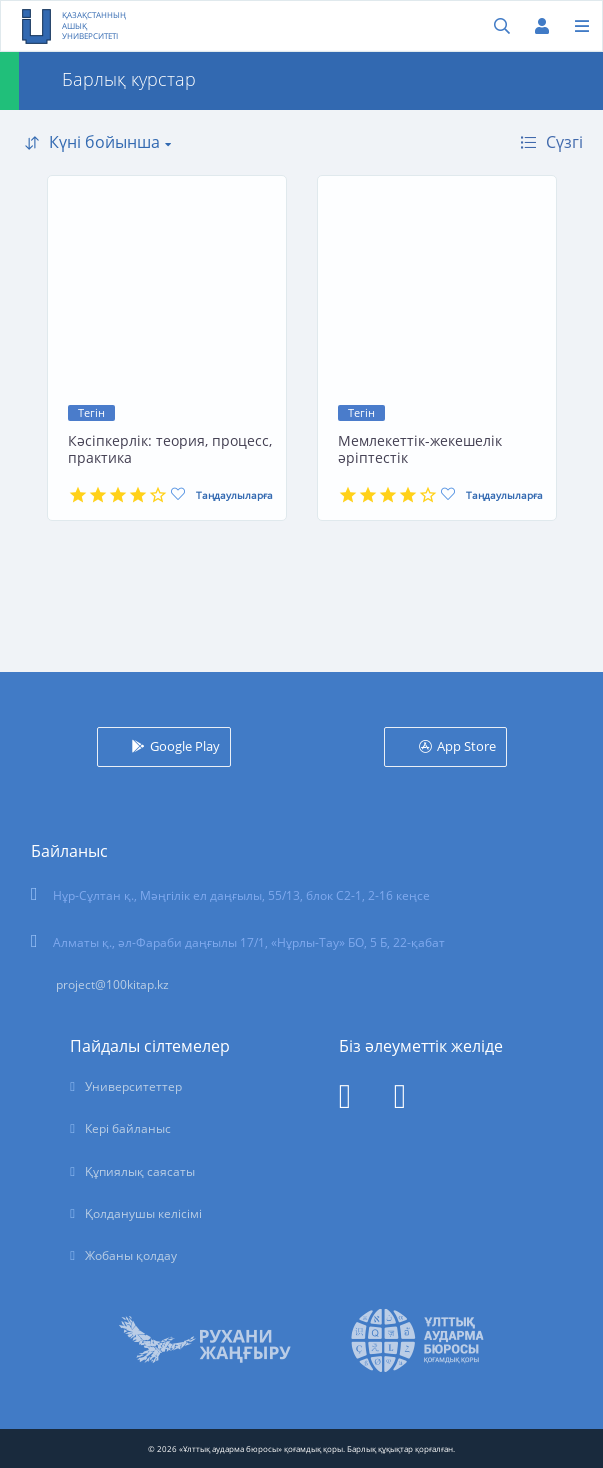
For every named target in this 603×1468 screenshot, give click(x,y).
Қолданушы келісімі (143, 1213)
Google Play (185, 746)
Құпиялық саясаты (140, 1171)
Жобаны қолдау (131, 1255)
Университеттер (133, 1086)
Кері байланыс (128, 1128)
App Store (466, 746)
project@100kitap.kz (112, 984)
